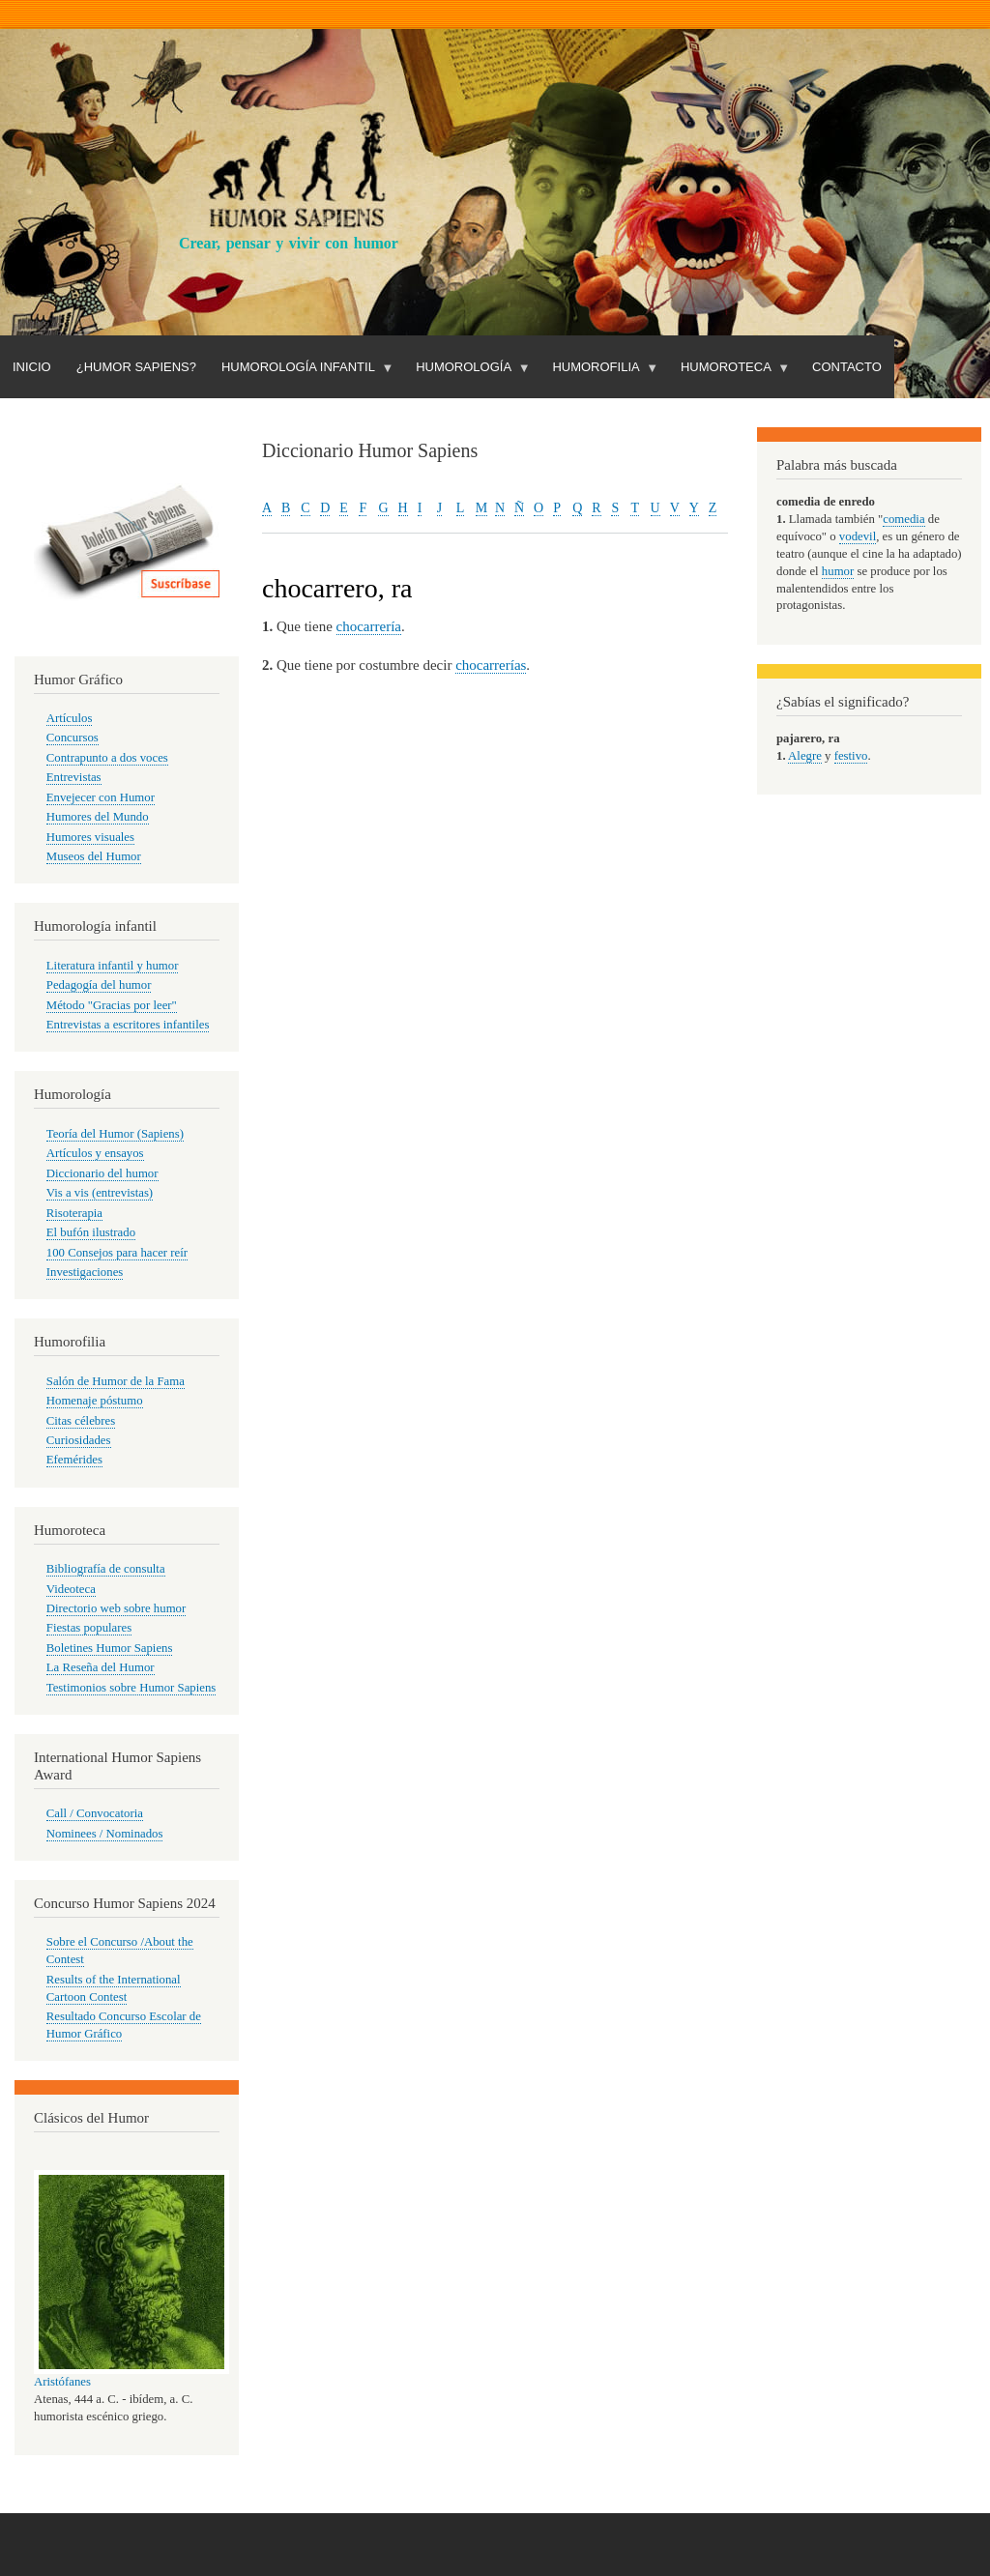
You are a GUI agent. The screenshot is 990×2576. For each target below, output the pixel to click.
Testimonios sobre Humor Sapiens (131, 1687)
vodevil (857, 536)
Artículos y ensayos (95, 1153)
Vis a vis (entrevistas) (99, 1193)
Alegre (805, 756)
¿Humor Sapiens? (136, 367)
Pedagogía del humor (99, 985)
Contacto (847, 367)
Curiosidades (78, 1440)
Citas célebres (80, 1421)
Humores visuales (90, 837)
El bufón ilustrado (90, 1232)
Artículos (69, 718)
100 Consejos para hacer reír (117, 1252)
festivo (851, 756)
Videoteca (71, 1589)
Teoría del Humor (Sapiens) (115, 1134)
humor (838, 571)
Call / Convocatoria (94, 1813)
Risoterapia (74, 1213)
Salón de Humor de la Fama (115, 1381)
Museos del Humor (93, 856)
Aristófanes (62, 2381)
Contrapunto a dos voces (107, 758)
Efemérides (74, 1459)
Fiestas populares (88, 1628)
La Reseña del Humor (100, 1667)
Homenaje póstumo (94, 1400)
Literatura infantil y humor (112, 965)
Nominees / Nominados (104, 1833)
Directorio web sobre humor (116, 1608)
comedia (903, 519)
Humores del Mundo (97, 817)
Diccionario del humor (102, 1173)
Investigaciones (85, 1272)
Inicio (32, 367)
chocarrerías (490, 665)
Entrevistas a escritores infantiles (128, 1024)
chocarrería (368, 626)
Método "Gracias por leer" (111, 1005)
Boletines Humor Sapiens (109, 1648)
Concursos (72, 737)
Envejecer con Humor (100, 797)
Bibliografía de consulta (105, 1569)
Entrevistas (74, 777)
